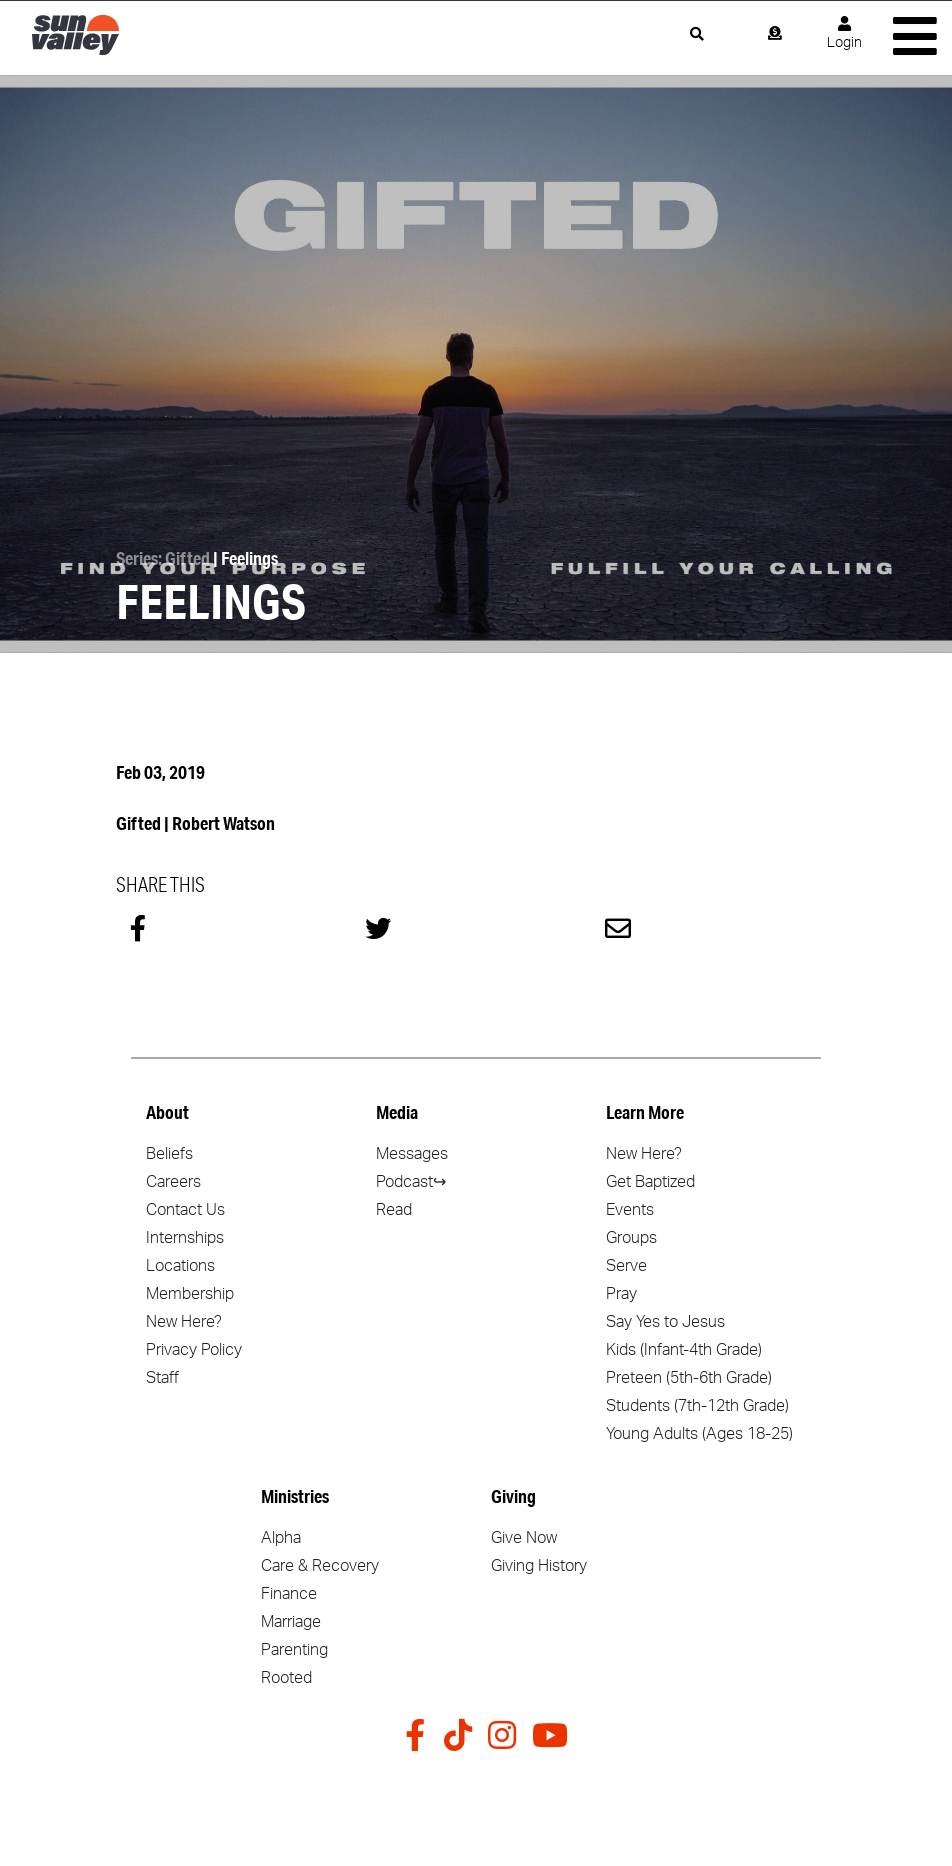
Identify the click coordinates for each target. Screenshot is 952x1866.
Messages (412, 1154)
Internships (185, 1238)
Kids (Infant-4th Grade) (684, 1350)
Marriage (291, 1622)
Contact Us (185, 1210)
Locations (180, 1266)
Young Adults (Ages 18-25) (699, 1434)
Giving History (539, 1566)
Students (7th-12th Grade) (697, 1406)
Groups (631, 1238)
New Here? (184, 1322)
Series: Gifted (163, 558)
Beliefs (169, 1154)
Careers (173, 1182)
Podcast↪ (411, 1182)
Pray (621, 1294)
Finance (289, 1594)
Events (630, 1210)
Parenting (294, 1650)
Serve (626, 1266)
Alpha (281, 1538)
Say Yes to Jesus (665, 1322)
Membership (190, 1294)
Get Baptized (650, 1182)
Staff (162, 1378)
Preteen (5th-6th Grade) (689, 1378)
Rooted (286, 1678)
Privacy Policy (194, 1350)
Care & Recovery (320, 1566)
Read (394, 1210)
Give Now (524, 1538)
